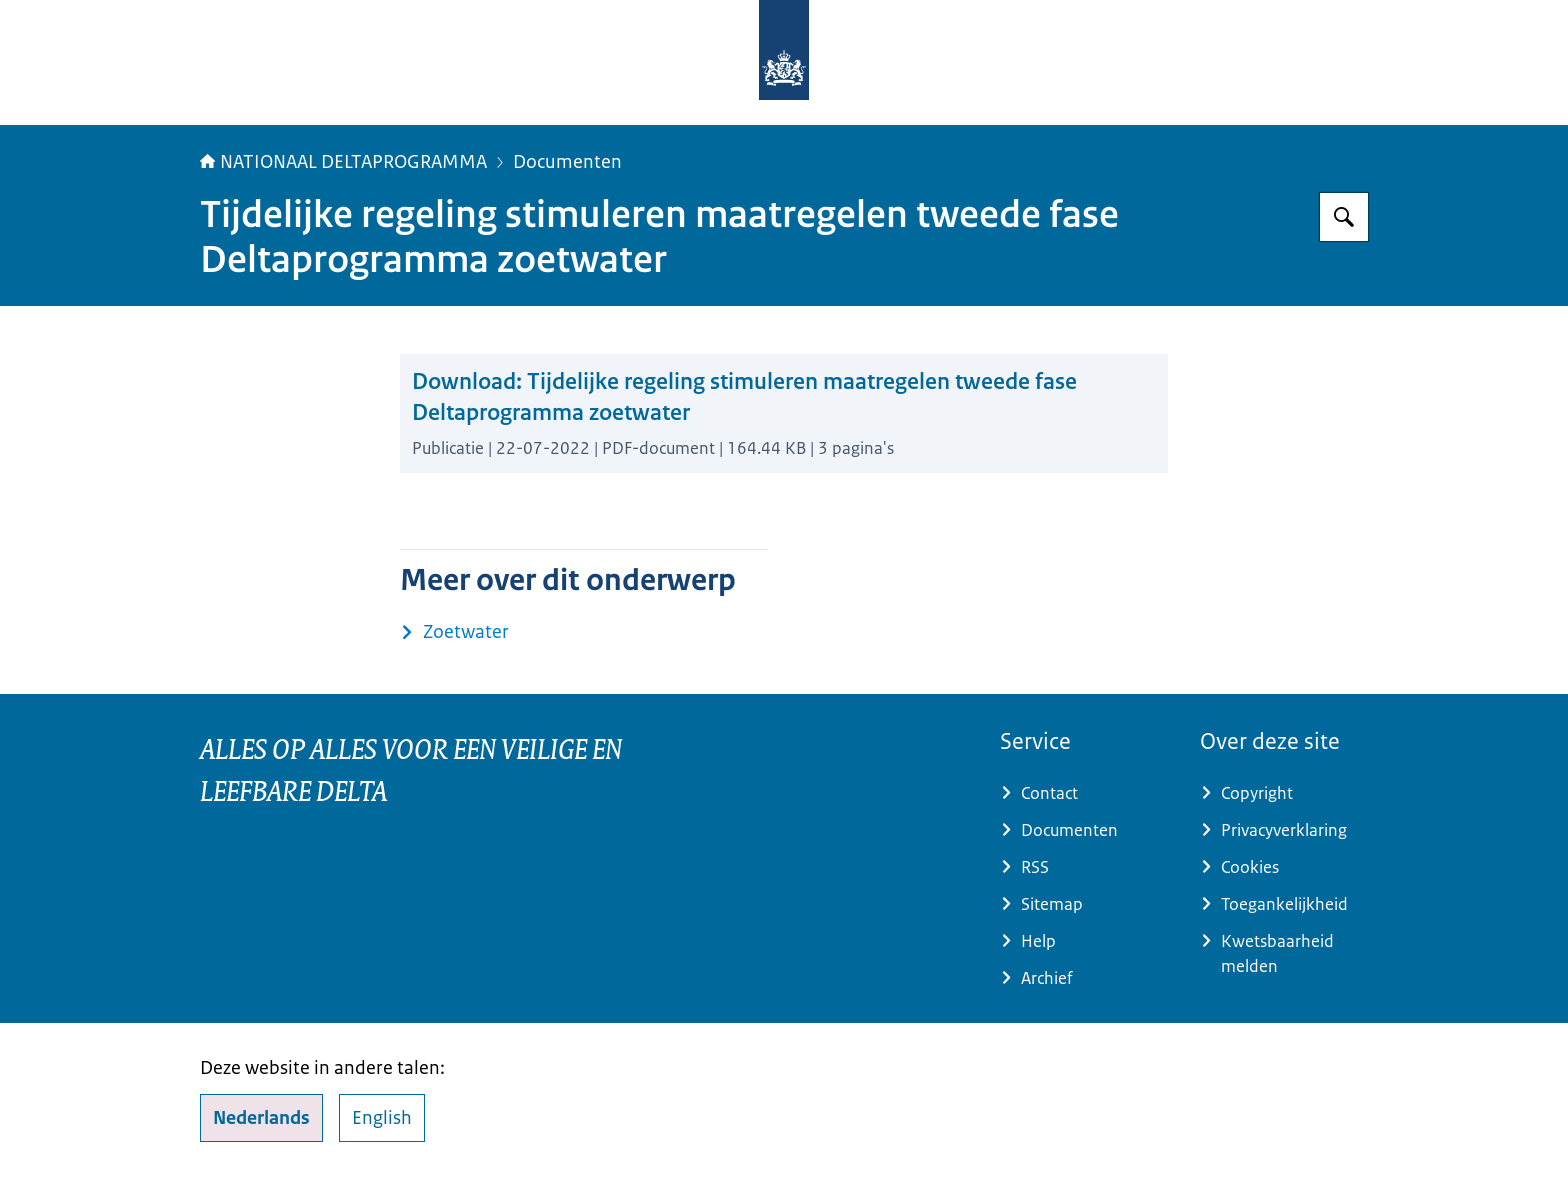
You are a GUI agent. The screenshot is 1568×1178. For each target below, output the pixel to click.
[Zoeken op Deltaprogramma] (1344, 217)
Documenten (567, 162)
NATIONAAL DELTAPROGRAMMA (343, 162)
